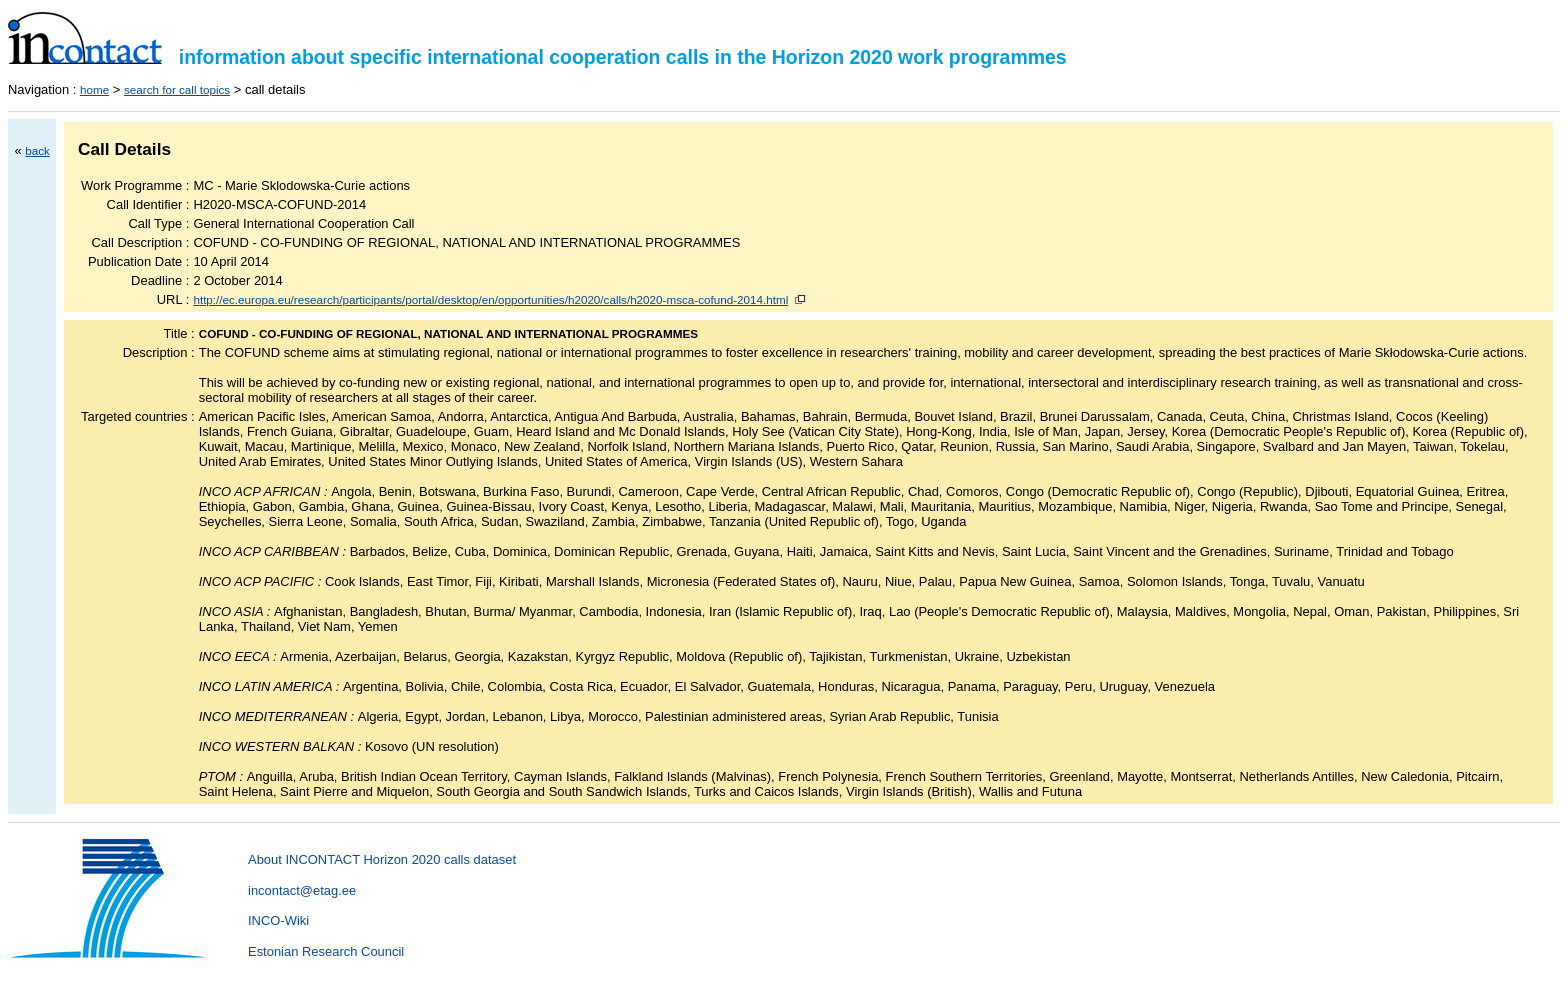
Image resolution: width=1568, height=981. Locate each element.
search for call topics (177, 89)
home (94, 89)
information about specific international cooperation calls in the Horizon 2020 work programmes (537, 57)
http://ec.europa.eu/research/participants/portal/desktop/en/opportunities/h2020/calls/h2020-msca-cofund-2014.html (490, 299)
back (37, 150)
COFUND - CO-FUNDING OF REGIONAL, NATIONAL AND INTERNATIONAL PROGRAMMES (448, 333)
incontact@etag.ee (302, 890)
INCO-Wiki (278, 920)
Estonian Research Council (326, 951)
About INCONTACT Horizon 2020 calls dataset (382, 859)
